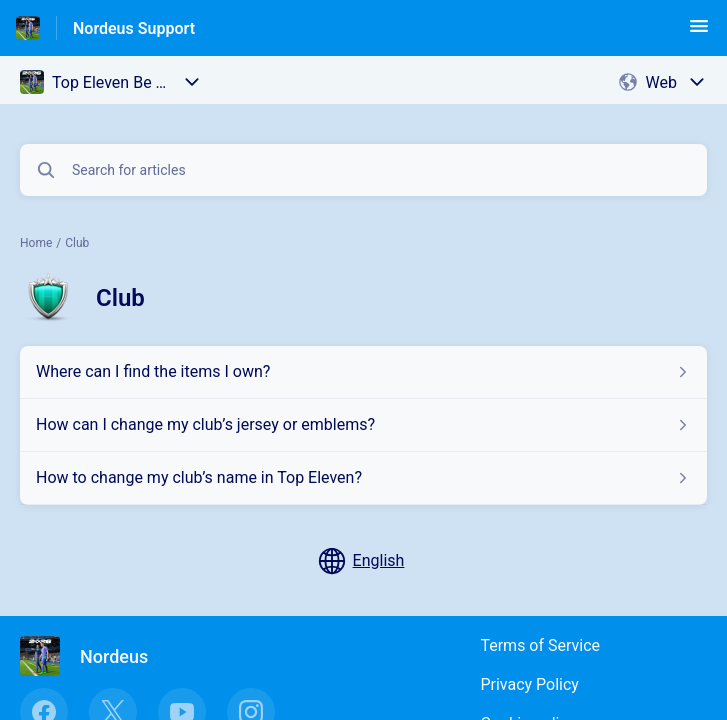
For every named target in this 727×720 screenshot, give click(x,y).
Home (36, 243)
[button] (699, 32)
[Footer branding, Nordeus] (94, 656)
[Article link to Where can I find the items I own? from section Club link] (363, 372)
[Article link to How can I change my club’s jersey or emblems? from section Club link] (363, 425)
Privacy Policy (529, 684)
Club (77, 243)
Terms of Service (540, 645)
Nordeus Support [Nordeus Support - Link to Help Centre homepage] (134, 28)
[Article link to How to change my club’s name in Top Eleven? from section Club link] (363, 478)
